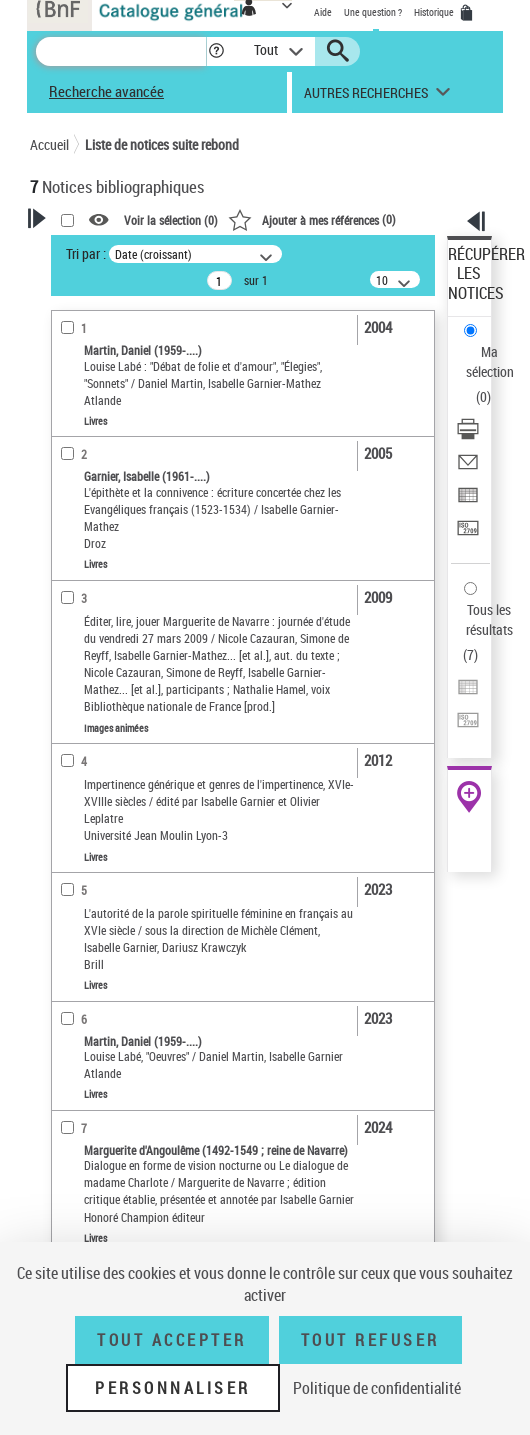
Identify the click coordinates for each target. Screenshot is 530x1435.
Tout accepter (172, 1340)
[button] (216, 51)
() (312, 219)
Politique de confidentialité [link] (377, 1388)
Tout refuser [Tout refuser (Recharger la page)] (370, 1340)
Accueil (49, 144)
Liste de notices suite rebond (162, 144)
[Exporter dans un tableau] (468, 501)
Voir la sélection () (171, 220)
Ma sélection (490, 361)
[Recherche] (121, 51)
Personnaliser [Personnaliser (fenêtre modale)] (173, 1388)
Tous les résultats (489, 619)
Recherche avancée (106, 91)
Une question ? (373, 12)
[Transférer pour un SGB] (468, 534)
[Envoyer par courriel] (468, 468)
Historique (435, 12)
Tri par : (86, 253)
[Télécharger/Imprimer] (468, 435)
